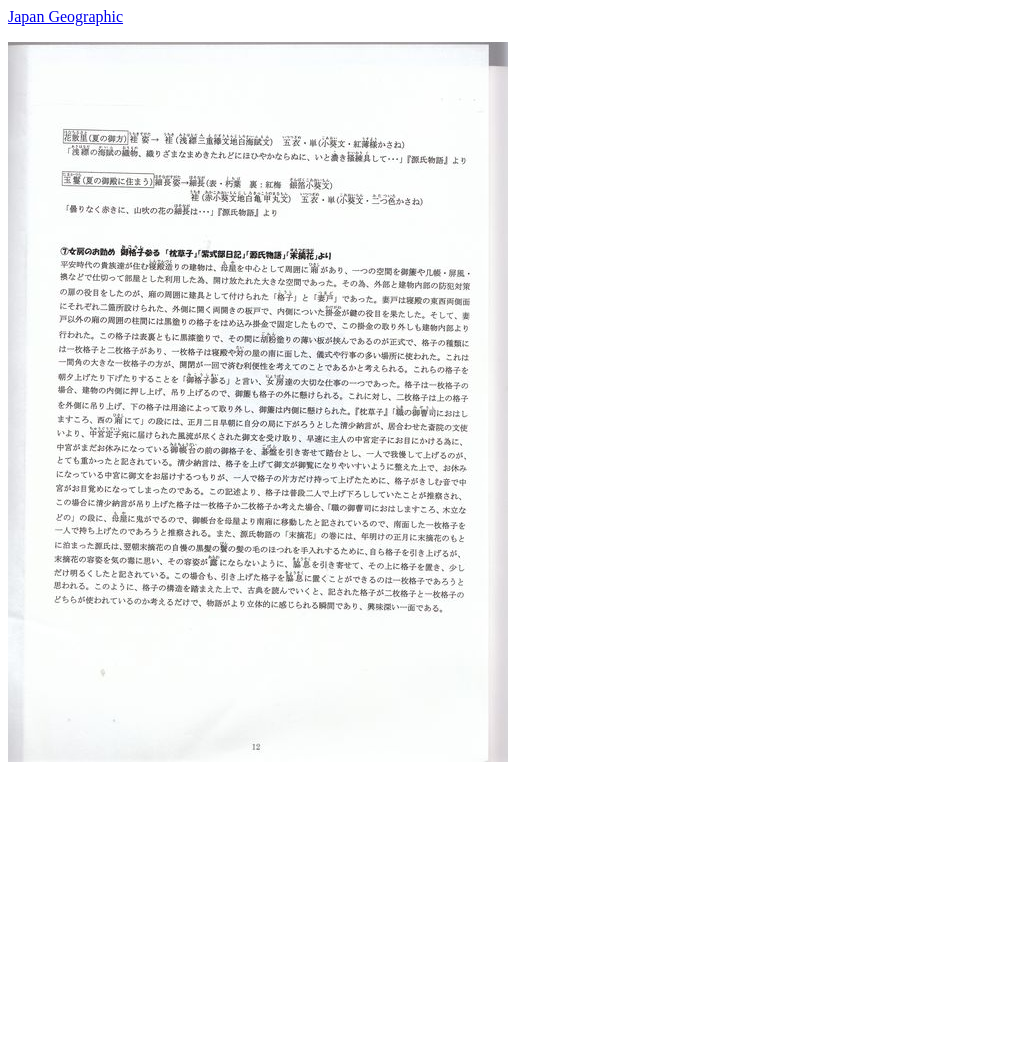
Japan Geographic (65, 16)
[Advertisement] (511, 902)
